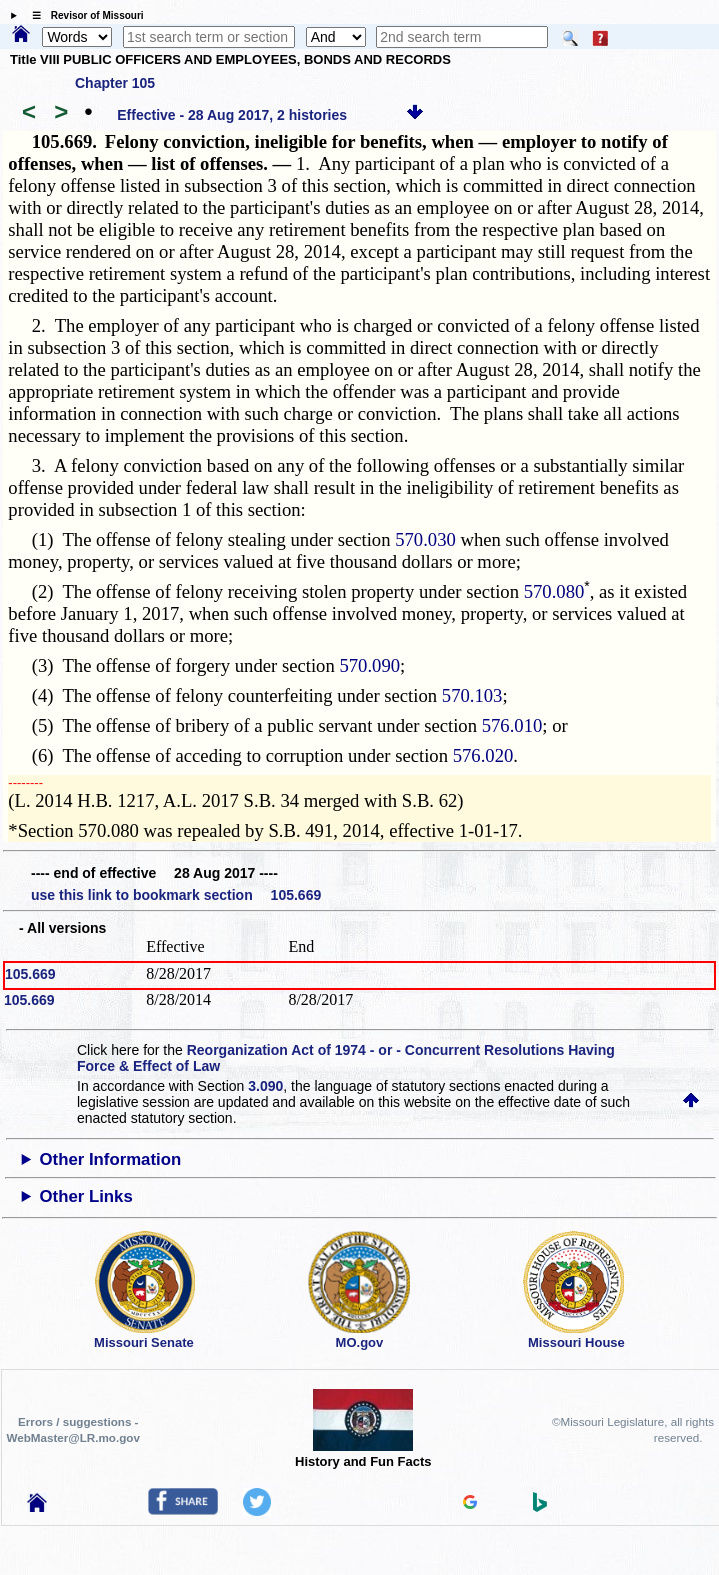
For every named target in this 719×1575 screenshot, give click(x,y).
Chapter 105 (115, 83)
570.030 (425, 539)
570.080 (554, 591)
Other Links (86, 1196)
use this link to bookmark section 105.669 (176, 895)
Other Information (111, 1159)
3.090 (265, 1086)
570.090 (369, 665)
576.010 (512, 725)
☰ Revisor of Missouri (83, 15)
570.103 (472, 695)
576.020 (483, 755)
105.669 (30, 974)
